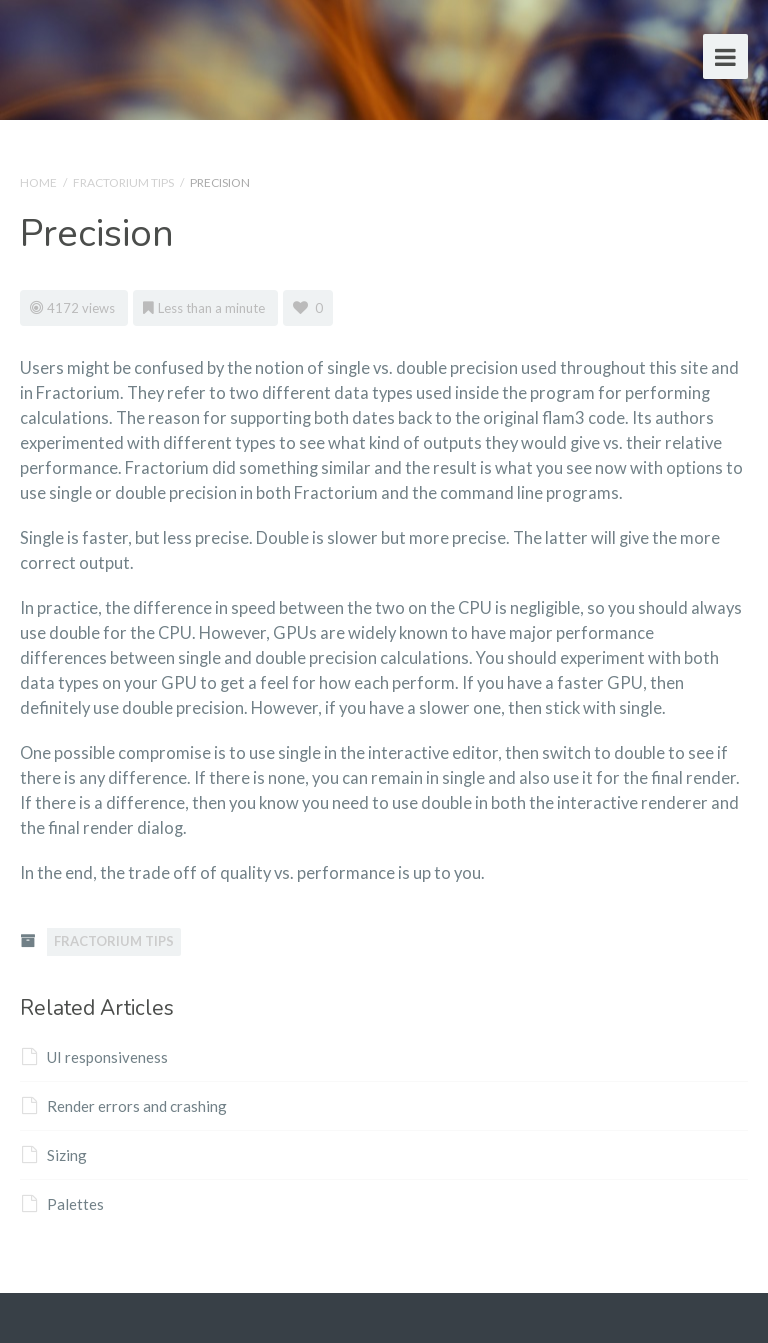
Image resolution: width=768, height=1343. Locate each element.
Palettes (63, 1204)
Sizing (54, 1155)
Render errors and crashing (124, 1106)
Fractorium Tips (123, 182)
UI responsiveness (95, 1057)
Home (38, 182)
